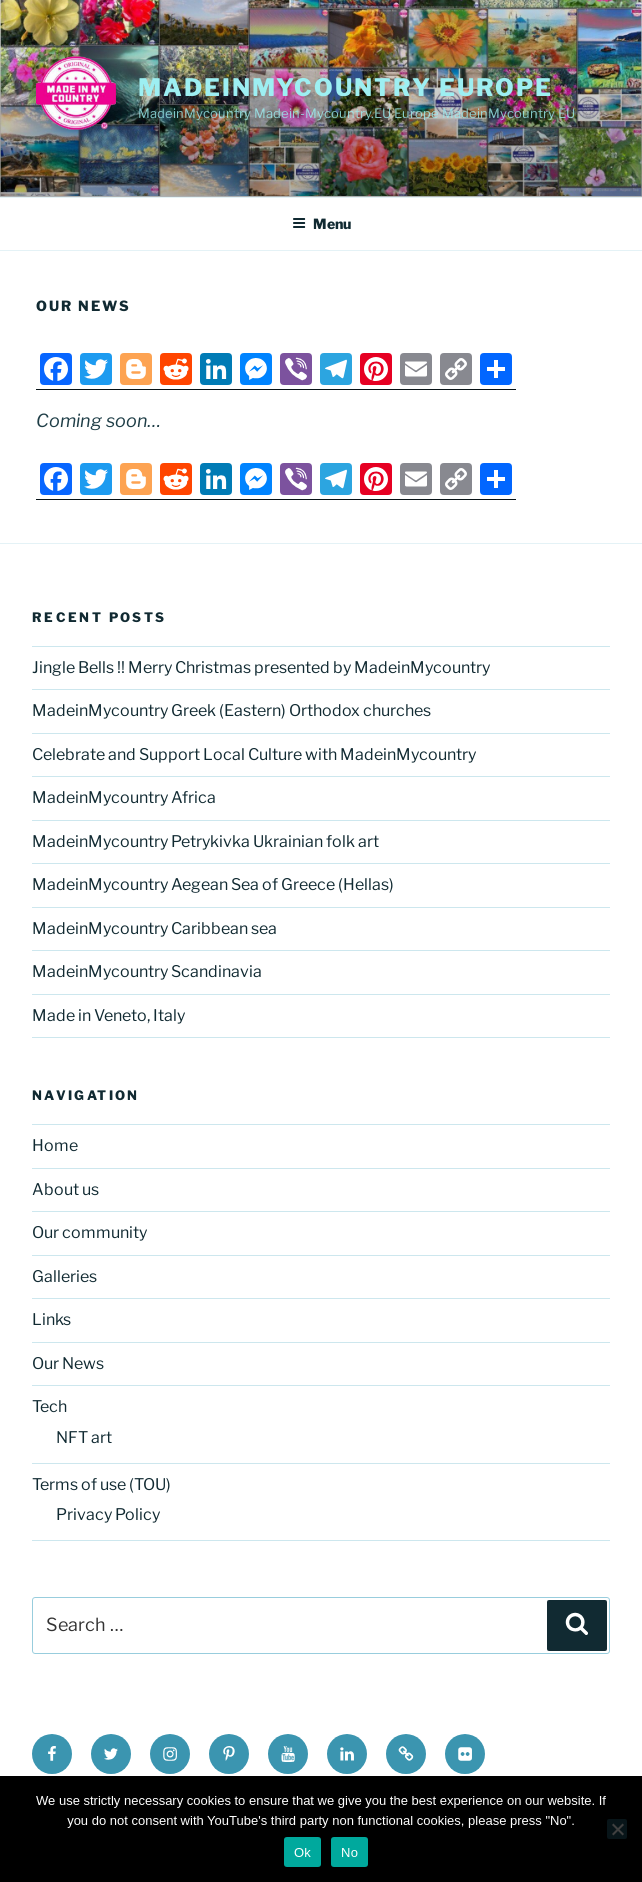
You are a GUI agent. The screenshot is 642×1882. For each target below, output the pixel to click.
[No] (617, 1829)
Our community (89, 1232)
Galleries (64, 1276)
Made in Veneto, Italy (108, 1015)
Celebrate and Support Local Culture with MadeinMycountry (254, 754)
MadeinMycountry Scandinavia (147, 971)
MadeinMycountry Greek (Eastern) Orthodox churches (231, 710)
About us (65, 1189)
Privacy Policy (108, 1514)
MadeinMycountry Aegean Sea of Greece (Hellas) (213, 884)
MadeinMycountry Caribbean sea (154, 928)
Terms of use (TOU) (101, 1484)
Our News (68, 1363)
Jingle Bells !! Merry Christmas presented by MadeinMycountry (261, 667)
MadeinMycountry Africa (124, 797)
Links (51, 1319)
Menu (321, 223)
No (349, 1852)
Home (55, 1145)
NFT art (84, 1437)
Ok (302, 1852)
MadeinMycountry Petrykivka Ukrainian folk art (205, 841)
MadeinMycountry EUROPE (345, 87)
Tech (49, 1406)
